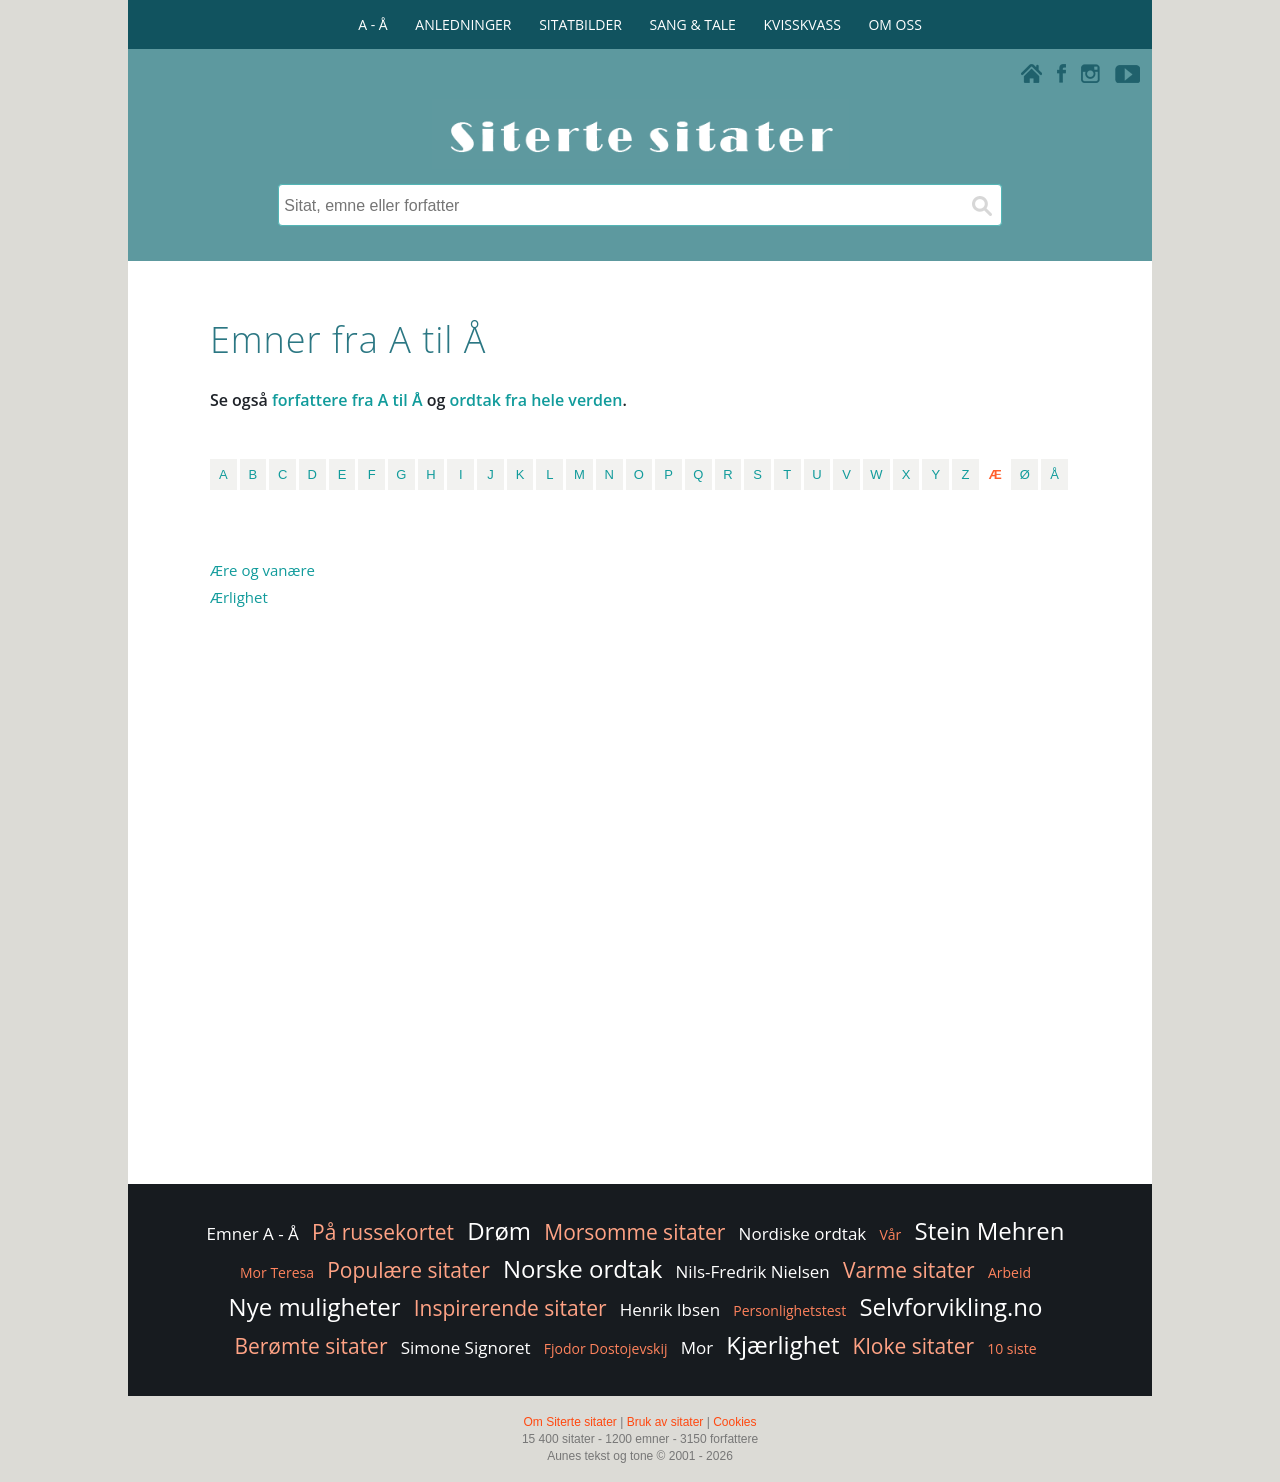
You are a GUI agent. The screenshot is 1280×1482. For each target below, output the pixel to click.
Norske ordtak (583, 1268)
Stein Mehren (989, 1230)
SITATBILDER (580, 24)
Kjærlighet (782, 1344)
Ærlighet (239, 597)
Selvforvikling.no (950, 1306)
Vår (890, 1234)
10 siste (1011, 1348)
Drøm (499, 1230)
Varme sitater (909, 1270)
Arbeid (1009, 1272)
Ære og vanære (262, 570)
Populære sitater (408, 1270)
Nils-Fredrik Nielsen (753, 1271)
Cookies (734, 1422)
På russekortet (383, 1232)
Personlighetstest (789, 1310)
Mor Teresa (277, 1272)
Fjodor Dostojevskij (606, 1348)
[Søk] (981, 205)
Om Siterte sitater (569, 1422)
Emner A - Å (253, 1233)
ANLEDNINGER (463, 24)
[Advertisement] (983, 860)
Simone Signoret (466, 1347)
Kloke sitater (913, 1346)
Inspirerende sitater (510, 1308)
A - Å (372, 24)
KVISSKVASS (802, 24)
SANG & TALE (693, 24)
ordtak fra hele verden (535, 400)
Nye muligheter (315, 1306)
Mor (697, 1347)
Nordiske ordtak (803, 1233)
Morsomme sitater (634, 1232)
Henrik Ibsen (670, 1309)
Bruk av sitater (665, 1422)
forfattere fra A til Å (347, 400)
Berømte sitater (310, 1346)
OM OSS (894, 24)
